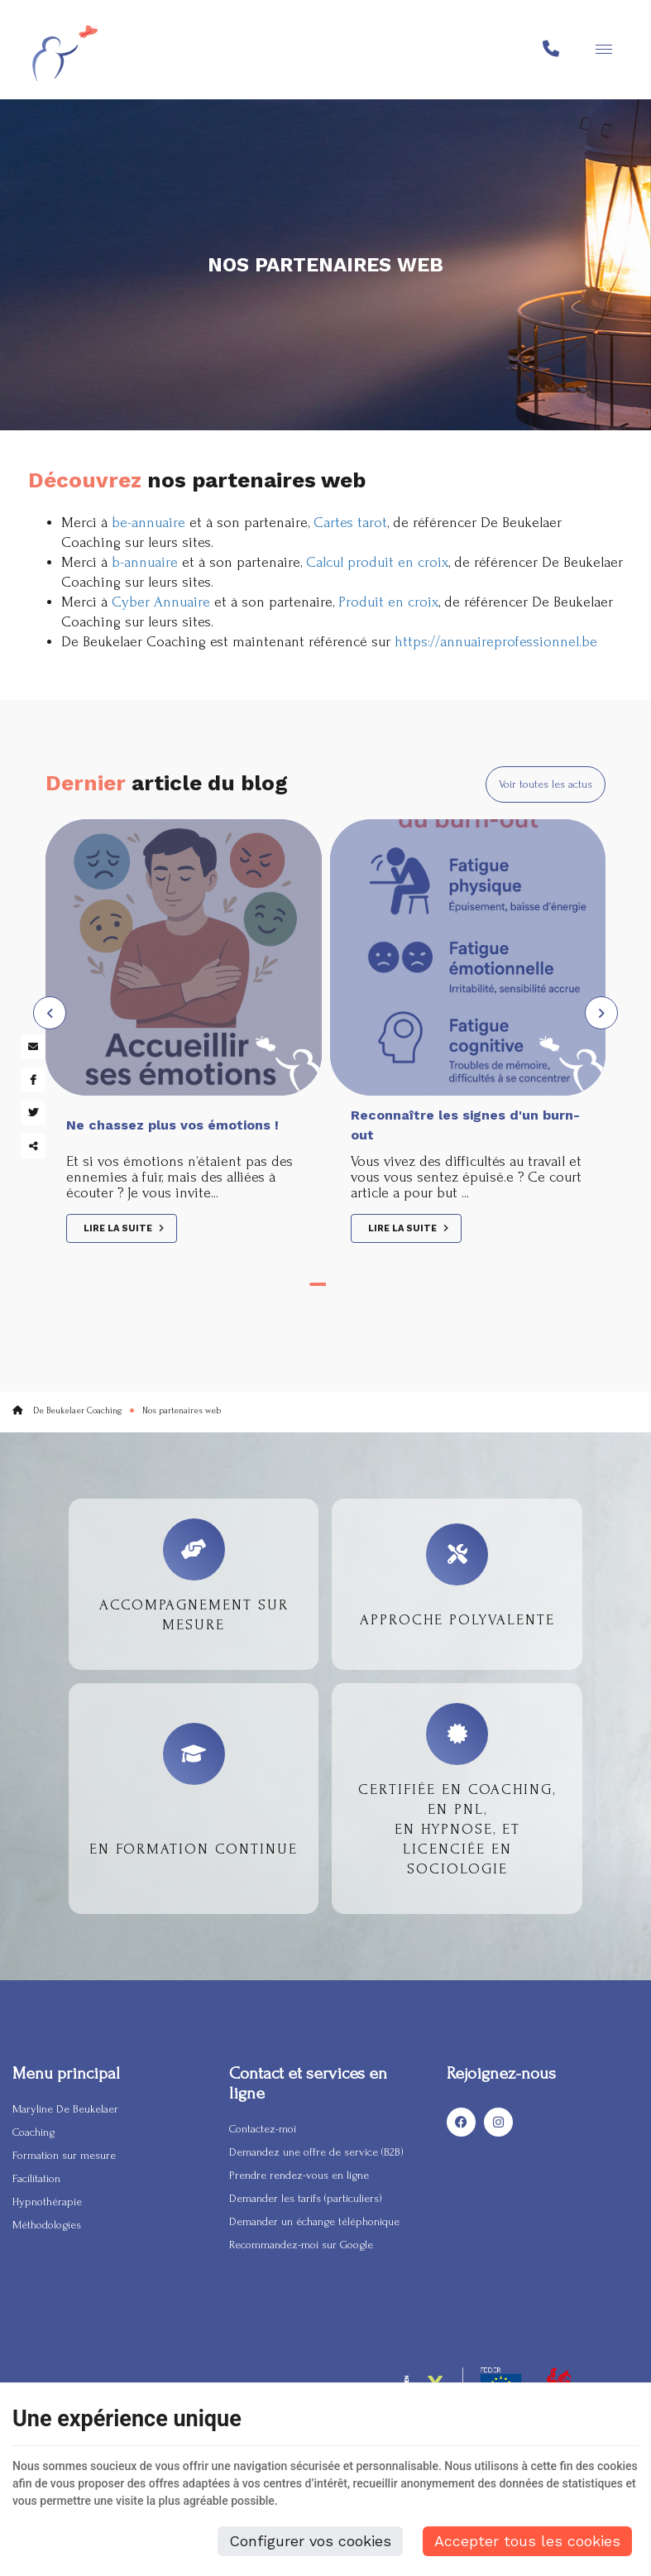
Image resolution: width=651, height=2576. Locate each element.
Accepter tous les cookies (527, 2541)
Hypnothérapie (47, 2201)
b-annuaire (145, 562)
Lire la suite (119, 1228)
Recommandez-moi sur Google (301, 2244)
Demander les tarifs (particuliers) (305, 2198)
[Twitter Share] (33, 1113)
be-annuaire (148, 522)
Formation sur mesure (64, 2155)
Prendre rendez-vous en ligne (299, 2175)
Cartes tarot (350, 522)
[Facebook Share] (33, 1079)
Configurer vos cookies (310, 2541)
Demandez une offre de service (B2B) (316, 2152)
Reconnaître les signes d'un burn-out (465, 1125)
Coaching (33, 2132)
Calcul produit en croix (377, 562)
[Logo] (65, 50)
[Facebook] (461, 2123)
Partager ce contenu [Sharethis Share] (33, 1146)
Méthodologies (46, 2225)
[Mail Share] (33, 1046)
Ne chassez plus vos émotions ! (172, 1125)
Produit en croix (388, 602)
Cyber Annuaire (161, 602)
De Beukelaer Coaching (67, 1411)
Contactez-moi (262, 2129)
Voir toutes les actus (545, 784)
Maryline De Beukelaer (65, 2109)
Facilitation (36, 2178)
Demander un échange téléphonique (314, 2221)
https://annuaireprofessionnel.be (496, 642)
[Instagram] (498, 2123)
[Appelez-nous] (551, 50)
